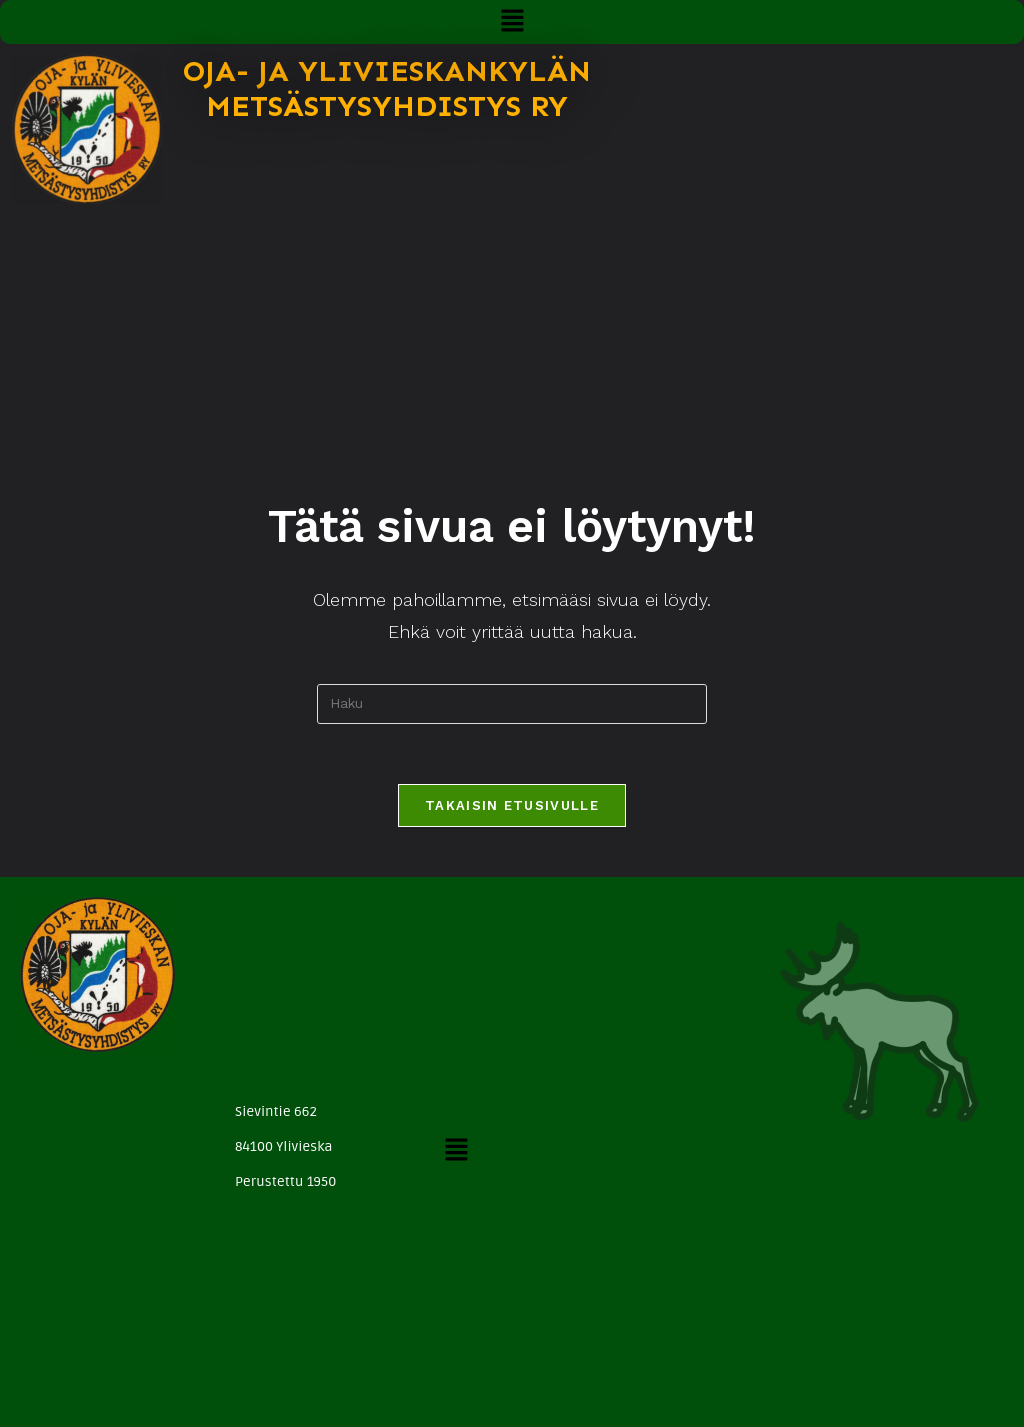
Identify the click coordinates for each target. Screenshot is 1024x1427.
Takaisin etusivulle (512, 805)
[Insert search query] (512, 704)
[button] (512, 22)
